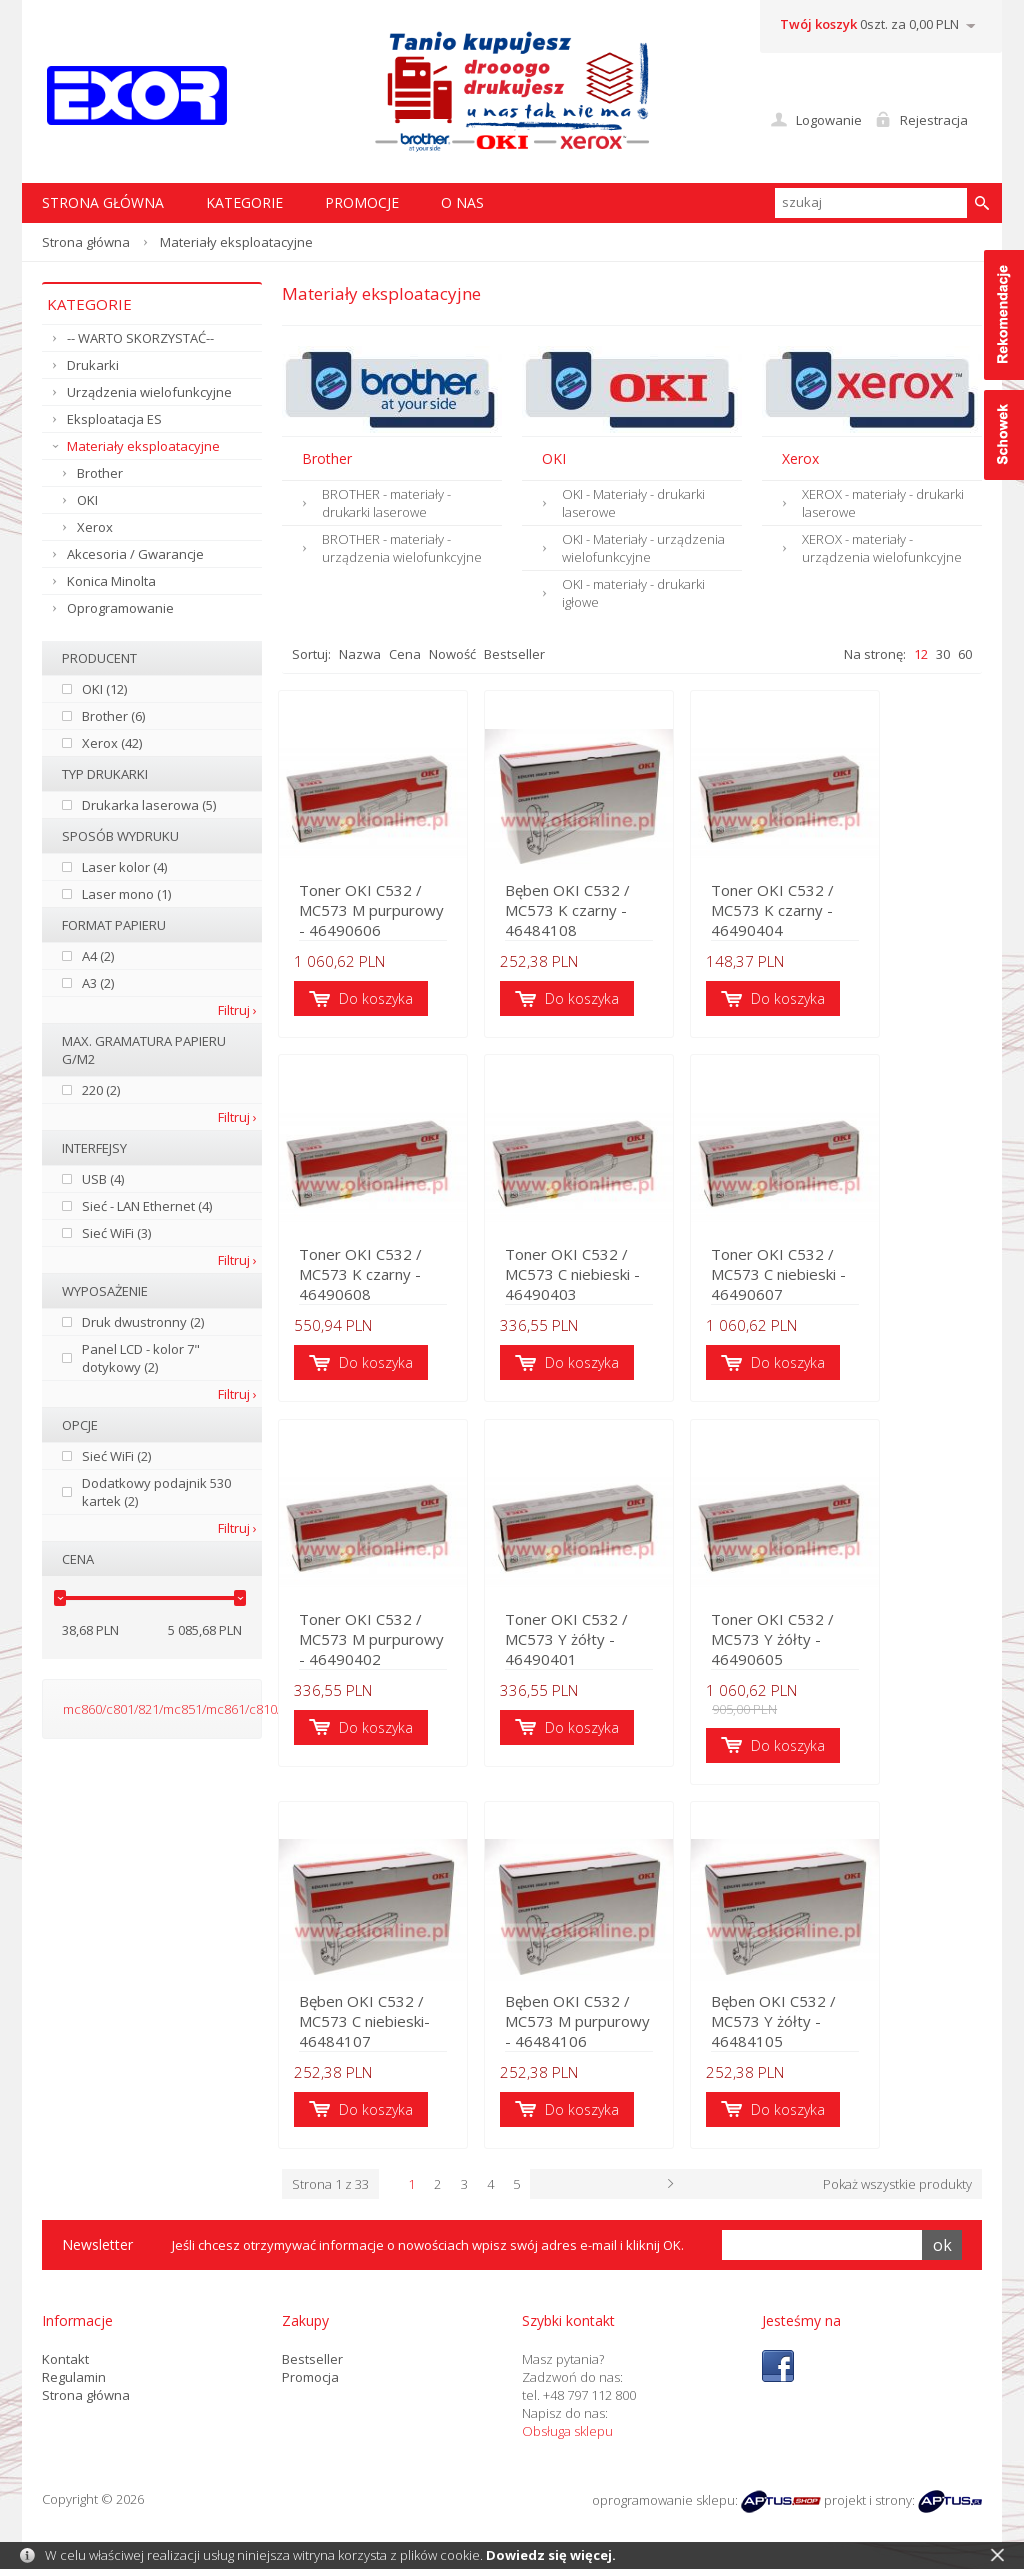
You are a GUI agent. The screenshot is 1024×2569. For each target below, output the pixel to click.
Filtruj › (237, 1010)
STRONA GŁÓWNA (103, 202)
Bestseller (514, 654)
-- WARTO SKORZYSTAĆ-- (140, 338)
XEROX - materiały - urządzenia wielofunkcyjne (882, 548)
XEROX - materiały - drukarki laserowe (883, 503)
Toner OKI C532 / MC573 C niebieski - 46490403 (631, 1292)
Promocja (310, 2373)
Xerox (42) (112, 743)
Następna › (798, 2181)
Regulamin (74, 2373)
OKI (87, 500)
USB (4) (103, 1179)
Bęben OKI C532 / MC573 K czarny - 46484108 (632, 924)
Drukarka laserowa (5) (149, 805)
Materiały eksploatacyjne (143, 446)
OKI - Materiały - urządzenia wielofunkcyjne (643, 548)
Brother (100, 473)
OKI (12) (104, 689)
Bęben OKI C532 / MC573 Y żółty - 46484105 (872, 2028)
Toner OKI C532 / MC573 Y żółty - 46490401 (631, 1660)
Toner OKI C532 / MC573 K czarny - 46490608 (391, 1292)
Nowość (452, 654)
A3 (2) (98, 983)
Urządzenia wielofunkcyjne (149, 392)
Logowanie (829, 120)
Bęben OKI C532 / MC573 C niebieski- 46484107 (392, 2028)
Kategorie (244, 202)
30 (943, 654)
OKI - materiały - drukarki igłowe (633, 593)
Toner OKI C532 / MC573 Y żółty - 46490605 (871, 1660)
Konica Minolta (111, 581)
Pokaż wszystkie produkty (897, 2181)
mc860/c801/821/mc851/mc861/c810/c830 (186, 1709)
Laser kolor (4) (124, 867)
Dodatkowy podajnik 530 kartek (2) (156, 1492)
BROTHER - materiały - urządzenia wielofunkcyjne (402, 548)
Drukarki (93, 365)
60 (965, 654)
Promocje (362, 202)
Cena (405, 654)
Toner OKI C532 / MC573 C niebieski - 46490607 (871, 1292)
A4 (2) (98, 956)
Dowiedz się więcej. (551, 2555)
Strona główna (86, 242)
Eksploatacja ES (114, 419)
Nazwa (360, 654)
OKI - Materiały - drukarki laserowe (633, 503)
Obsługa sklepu (567, 2427)
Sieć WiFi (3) (116, 1233)
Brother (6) (113, 716)
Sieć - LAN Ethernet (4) (147, 1206)
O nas (462, 202)
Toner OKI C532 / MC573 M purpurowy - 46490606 (392, 924)
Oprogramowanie (120, 608)
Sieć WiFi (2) (116, 1456)
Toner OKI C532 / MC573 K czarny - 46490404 (871, 924)
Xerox (95, 527)
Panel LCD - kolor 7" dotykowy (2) (141, 1358)
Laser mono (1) (126, 894)
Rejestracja (934, 120)
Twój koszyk (818, 24)
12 (921, 654)
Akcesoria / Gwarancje (135, 554)
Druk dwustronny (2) (143, 1322)
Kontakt (65, 2355)
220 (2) (101, 1090)
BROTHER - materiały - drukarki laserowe (386, 503)
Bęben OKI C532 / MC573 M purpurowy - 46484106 (632, 2028)
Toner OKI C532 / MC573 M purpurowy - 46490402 (392, 1660)
